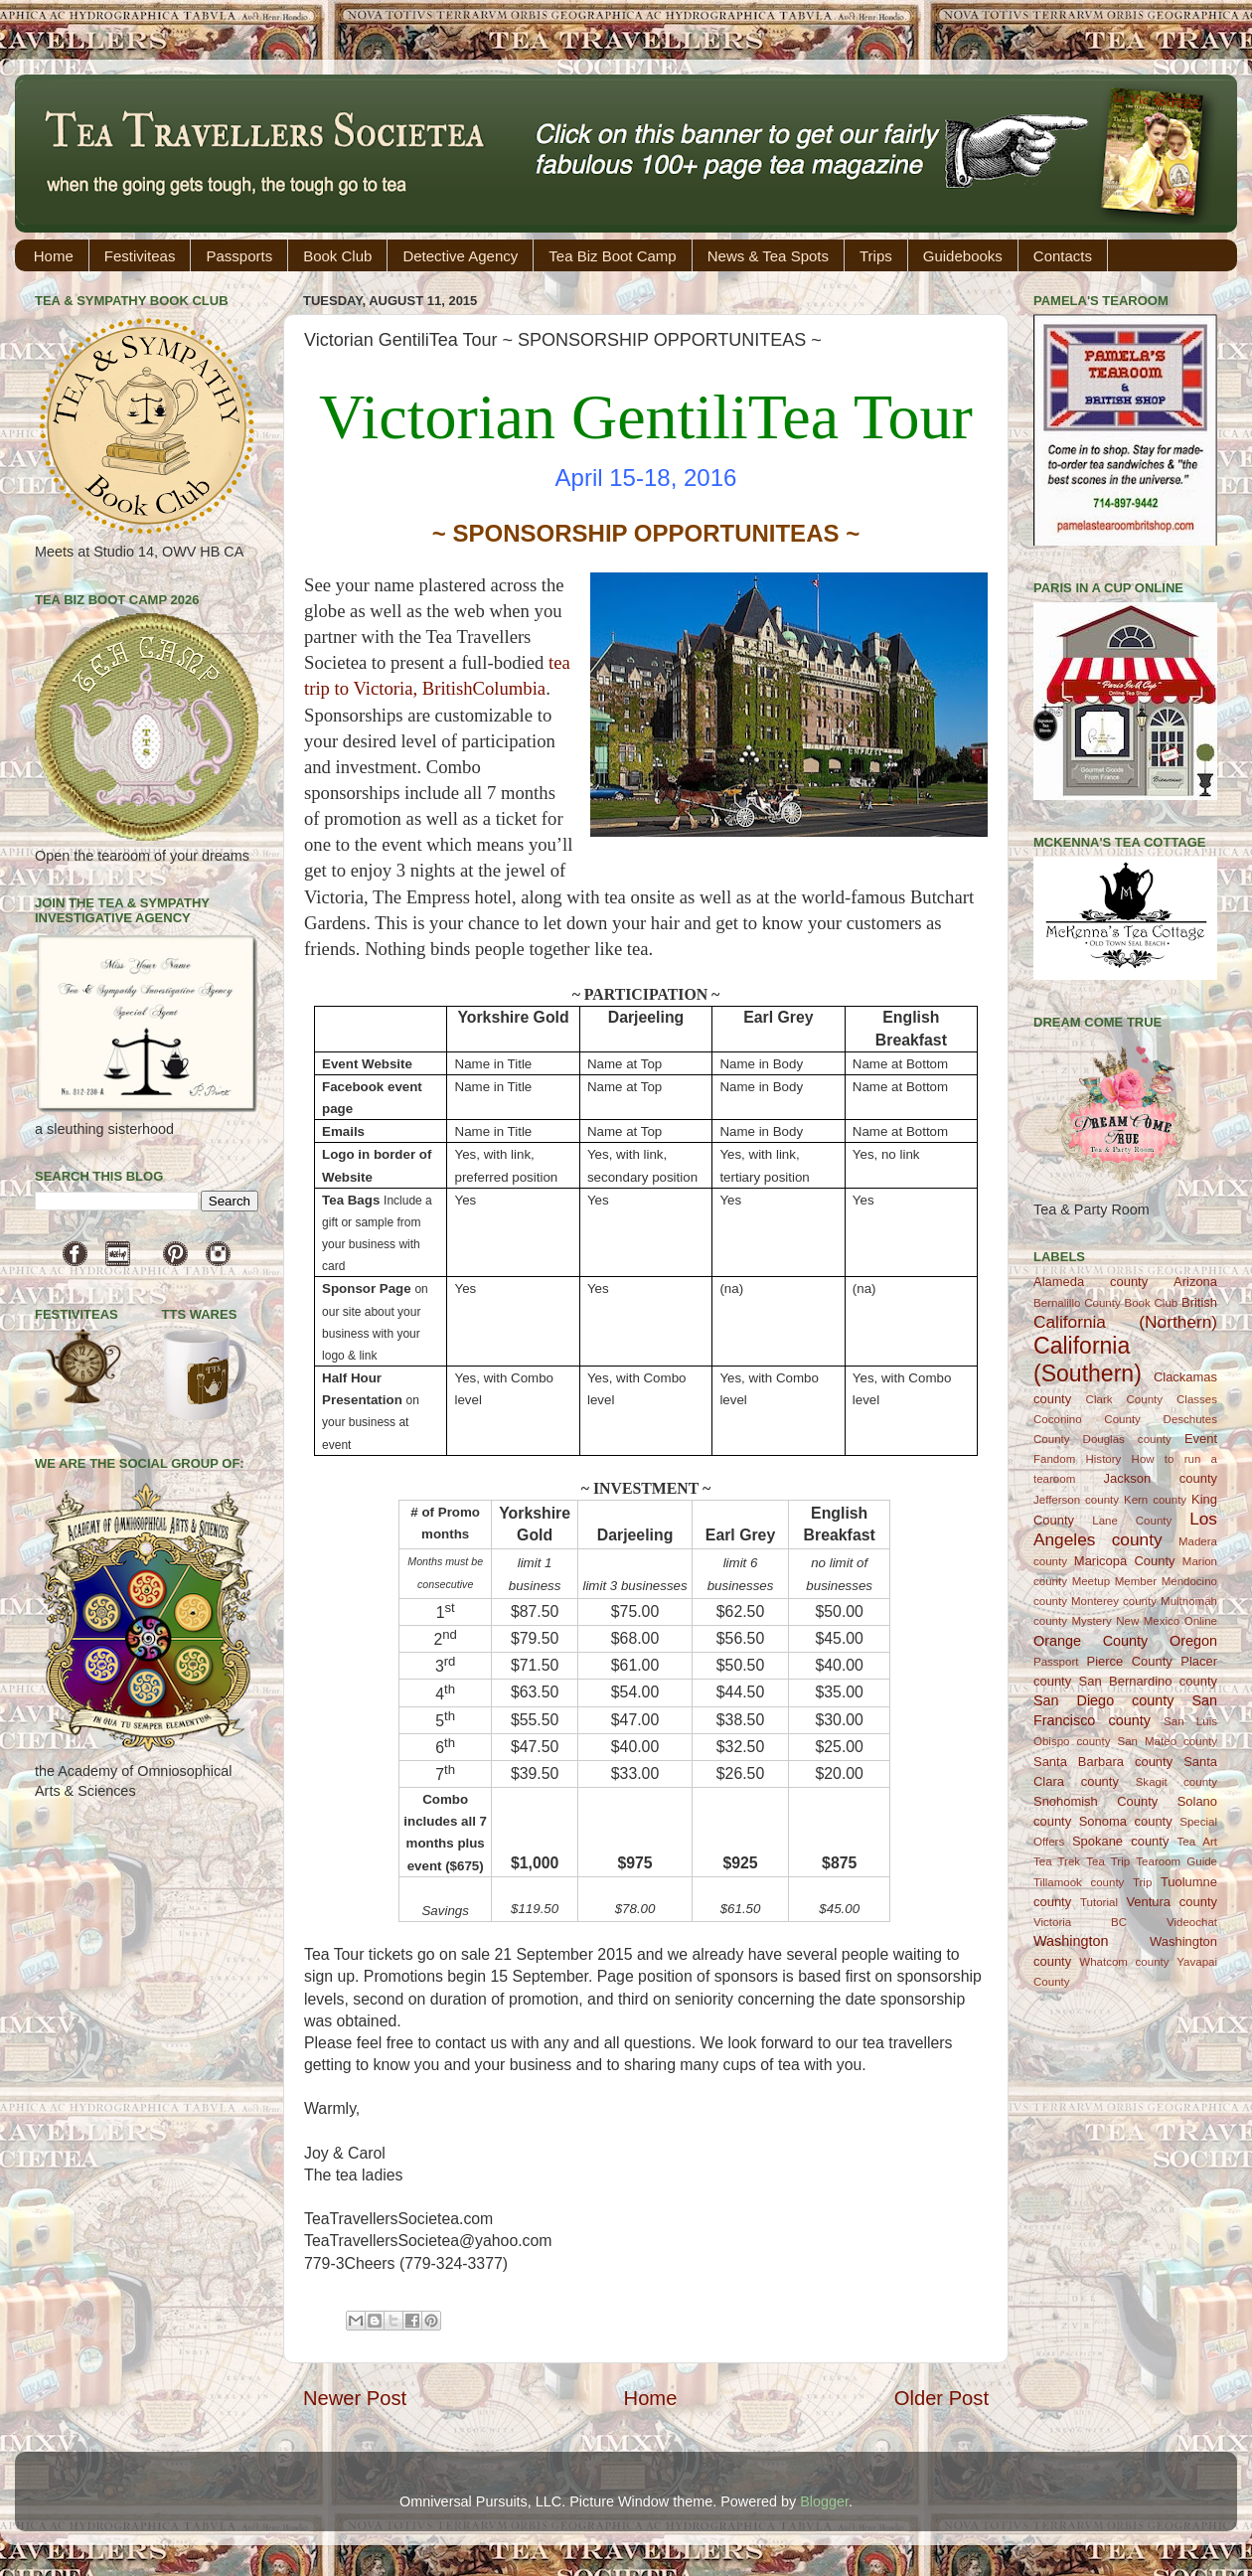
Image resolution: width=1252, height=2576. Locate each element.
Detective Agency (460, 255)
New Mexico (1147, 1621)
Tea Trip (1108, 1861)
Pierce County (1130, 1661)
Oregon (1193, 1641)
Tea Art (1197, 1842)
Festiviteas (140, 255)
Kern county (1155, 1500)
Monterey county (1114, 1601)
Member (1136, 1581)
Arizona (1195, 1281)
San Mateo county (1168, 1741)
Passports (239, 255)
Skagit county (1176, 1782)
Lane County (1132, 1521)
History (1104, 1459)
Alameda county (1090, 1281)
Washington (1070, 1941)
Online (1200, 1621)
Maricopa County (1124, 1560)
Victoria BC (1080, 1922)
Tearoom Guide (1176, 1861)
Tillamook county (1078, 1882)
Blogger (824, 2501)
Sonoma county (1126, 1821)
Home (54, 255)
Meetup (1091, 1581)
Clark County (1124, 1399)
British (1199, 1302)
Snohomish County (1095, 1801)
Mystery (1091, 1621)
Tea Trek (1056, 1861)
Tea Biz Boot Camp (612, 255)
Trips (876, 255)
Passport (1055, 1662)
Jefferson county (1076, 1500)
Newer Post (354, 2398)
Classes (1196, 1399)
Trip (1142, 1882)
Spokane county (1120, 1841)
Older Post (941, 2398)
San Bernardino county (1148, 1681)
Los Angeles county (1125, 1529)
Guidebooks (963, 255)
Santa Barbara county (1103, 1761)
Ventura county (1171, 1901)
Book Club (337, 255)
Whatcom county (1124, 1962)
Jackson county (1160, 1478)
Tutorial (1099, 1902)
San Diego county (1103, 1700)
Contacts (1062, 255)
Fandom (1054, 1459)
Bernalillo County (1077, 1303)
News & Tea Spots (768, 255)
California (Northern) (1125, 1322)
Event (1200, 1438)
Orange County (1090, 1641)
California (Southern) (1087, 1359)
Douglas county (1127, 1439)
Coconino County (1087, 1419)
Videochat (1192, 1922)
